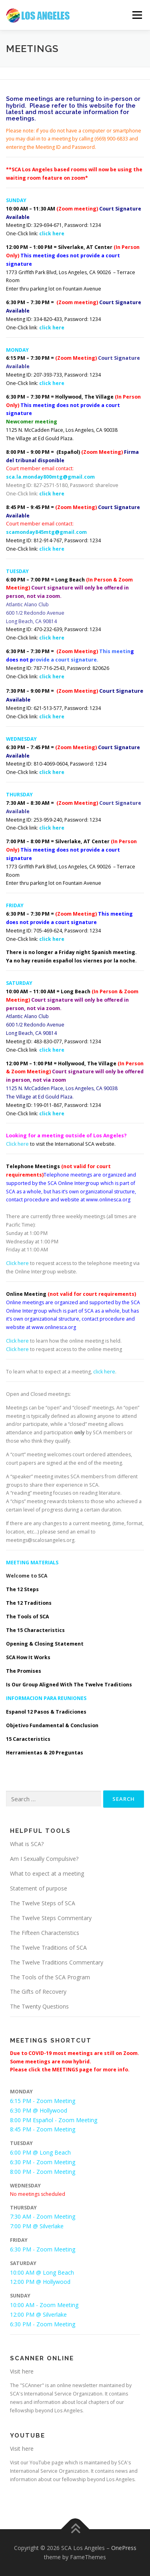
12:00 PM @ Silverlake (38, 2314)
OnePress (123, 2548)
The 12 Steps (22, 1589)
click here (51, 233)
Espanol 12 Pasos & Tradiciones (46, 1711)
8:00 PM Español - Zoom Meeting (53, 2120)
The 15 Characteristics (35, 1630)
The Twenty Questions (39, 2006)
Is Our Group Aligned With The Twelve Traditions (69, 1684)
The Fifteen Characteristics (44, 1933)
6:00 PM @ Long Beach (40, 2152)
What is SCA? (27, 1844)
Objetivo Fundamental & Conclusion (52, 1725)
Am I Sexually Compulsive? (44, 1858)
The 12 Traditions (29, 1603)
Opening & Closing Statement (45, 1643)
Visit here (22, 2371)
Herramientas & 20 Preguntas (44, 1752)
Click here (17, 1144)
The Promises (23, 1671)
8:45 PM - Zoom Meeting (42, 2129)
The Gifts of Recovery (38, 1991)
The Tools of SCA (27, 1616)
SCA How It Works (28, 1657)
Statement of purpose (38, 1888)
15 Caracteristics (28, 1739)
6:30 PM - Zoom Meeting (42, 2162)
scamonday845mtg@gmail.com (46, 532)
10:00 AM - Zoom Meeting (44, 2305)
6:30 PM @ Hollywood (38, 2110)
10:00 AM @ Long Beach (42, 2272)
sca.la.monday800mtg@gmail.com (50, 476)
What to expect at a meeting (47, 1873)
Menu (136, 15)
